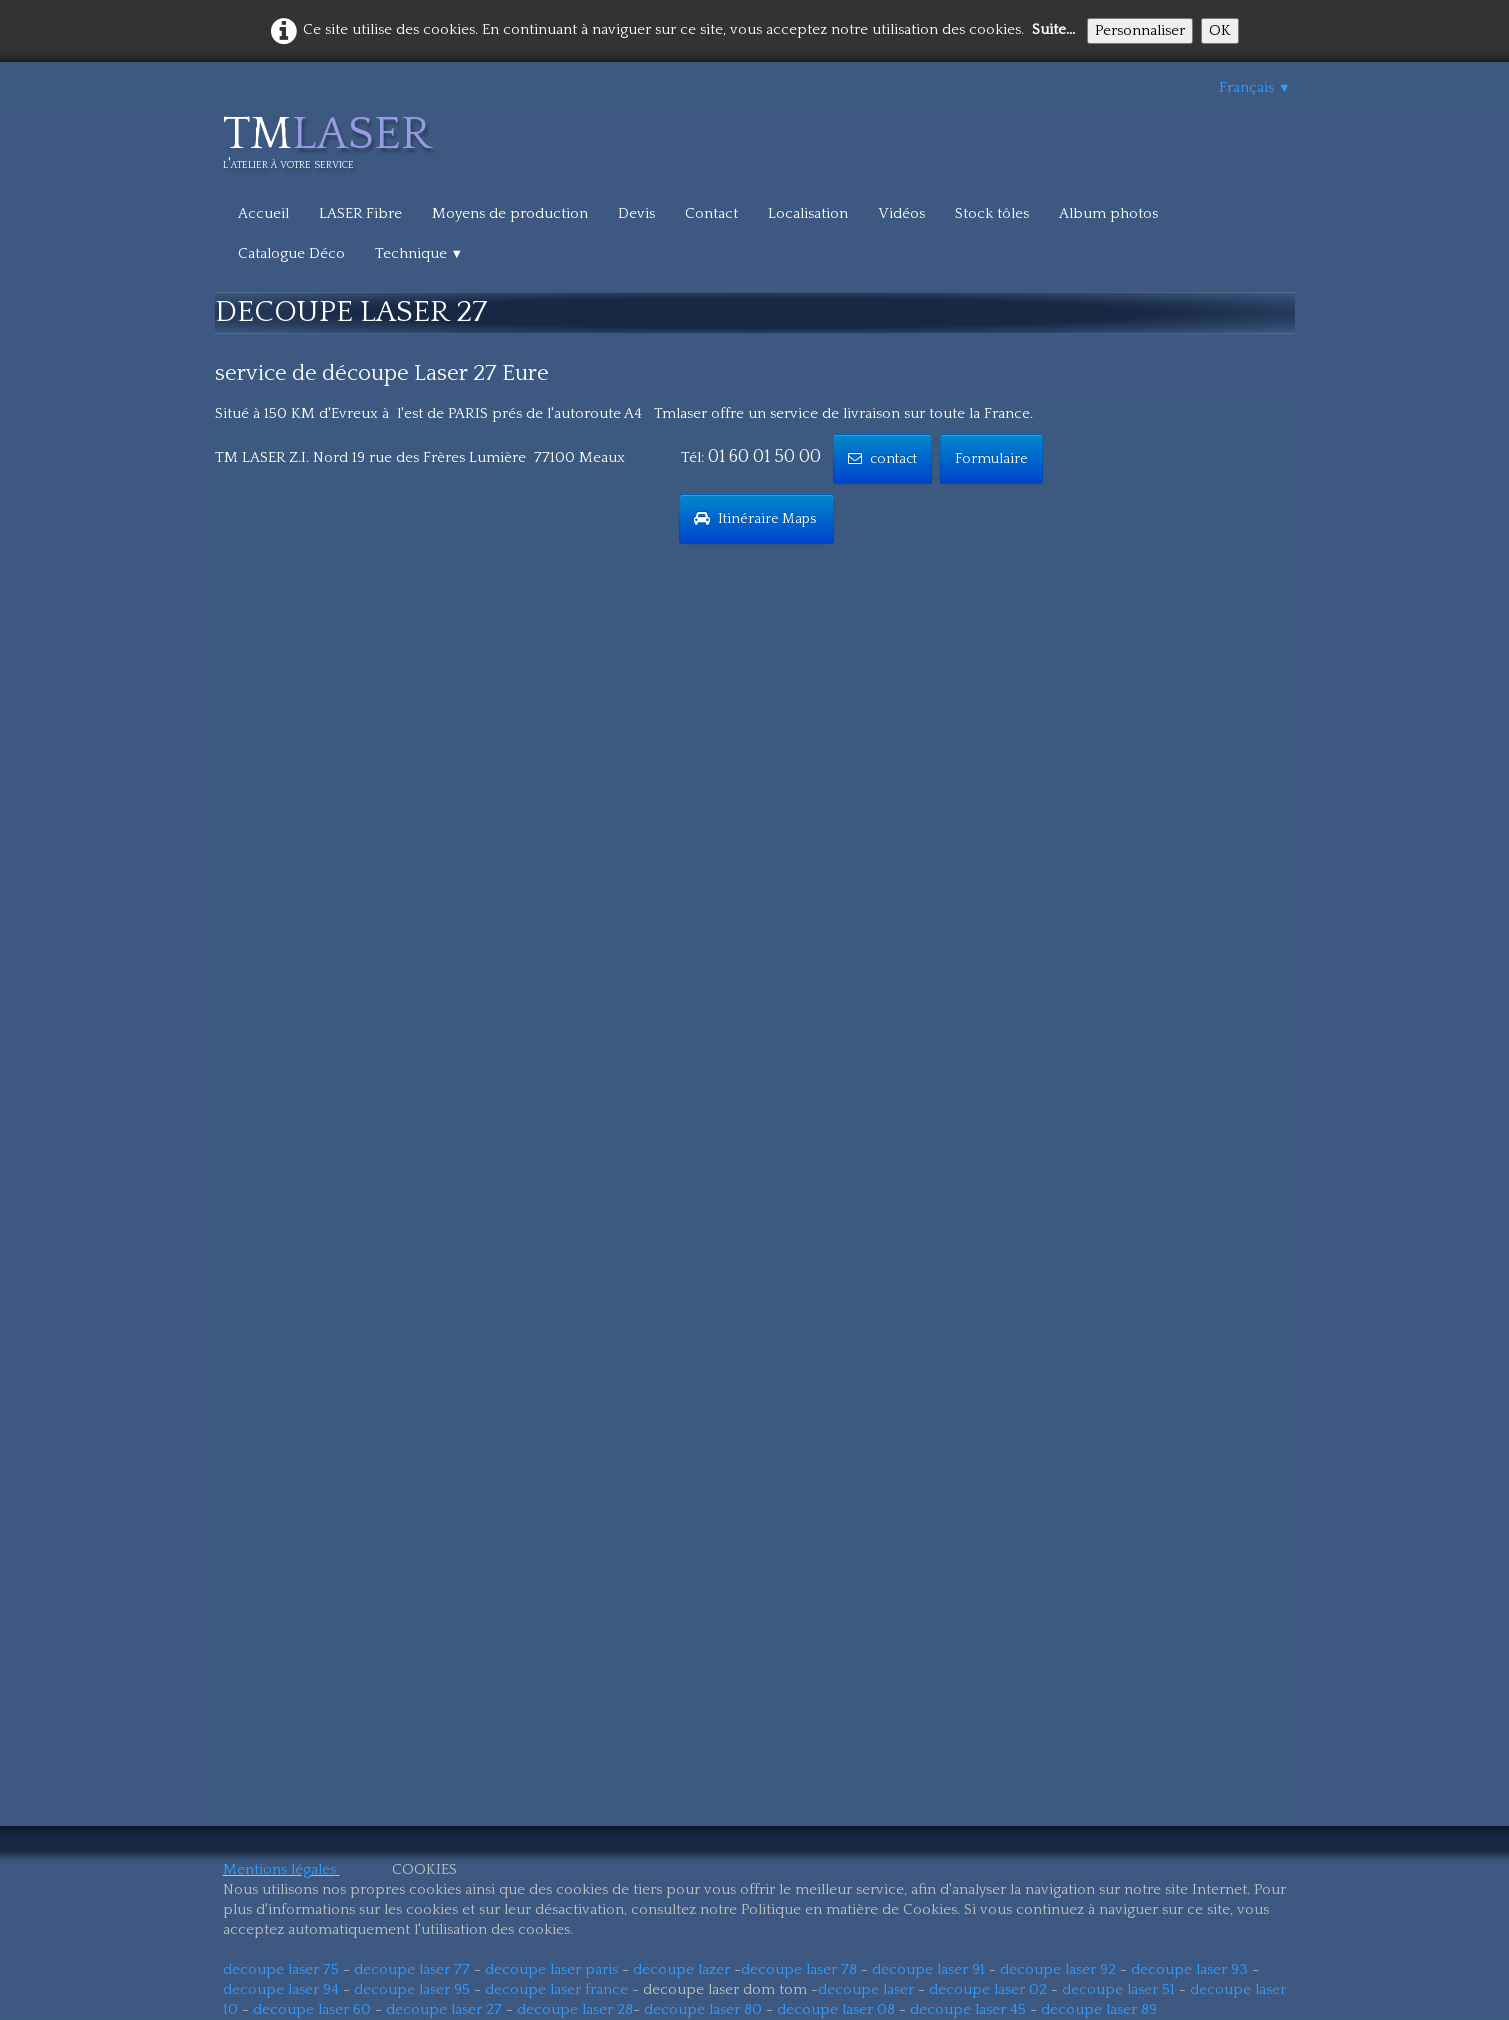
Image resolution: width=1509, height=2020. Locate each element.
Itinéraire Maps (756, 519)
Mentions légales (279, 1869)
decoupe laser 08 (836, 2009)
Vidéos (901, 213)
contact (882, 459)
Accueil (263, 213)
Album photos (1108, 213)
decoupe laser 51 (1118, 1989)
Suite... (1053, 29)
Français (1255, 87)
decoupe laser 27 (444, 2009)
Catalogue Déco (291, 253)
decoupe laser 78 (799, 1969)
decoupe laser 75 (281, 1969)
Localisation (808, 213)
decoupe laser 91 (928, 1969)
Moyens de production (510, 213)
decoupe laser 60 (312, 2009)
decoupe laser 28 (575, 2009)
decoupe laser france (556, 1989)
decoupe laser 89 (1099, 2009)
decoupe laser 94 (281, 1989)
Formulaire (991, 459)
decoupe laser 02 (988, 1989)
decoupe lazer (681, 1969)
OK (1220, 30)
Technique (419, 253)
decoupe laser (866, 1989)
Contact (711, 213)
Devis (636, 213)
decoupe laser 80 (703, 2009)
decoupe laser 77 (412, 1969)
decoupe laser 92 (1058, 1969)
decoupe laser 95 (412, 1989)
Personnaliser (1140, 30)
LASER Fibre (360, 213)
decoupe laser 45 (968, 2009)
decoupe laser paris (551, 1969)
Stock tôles (992, 213)
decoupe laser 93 (1189, 1969)
